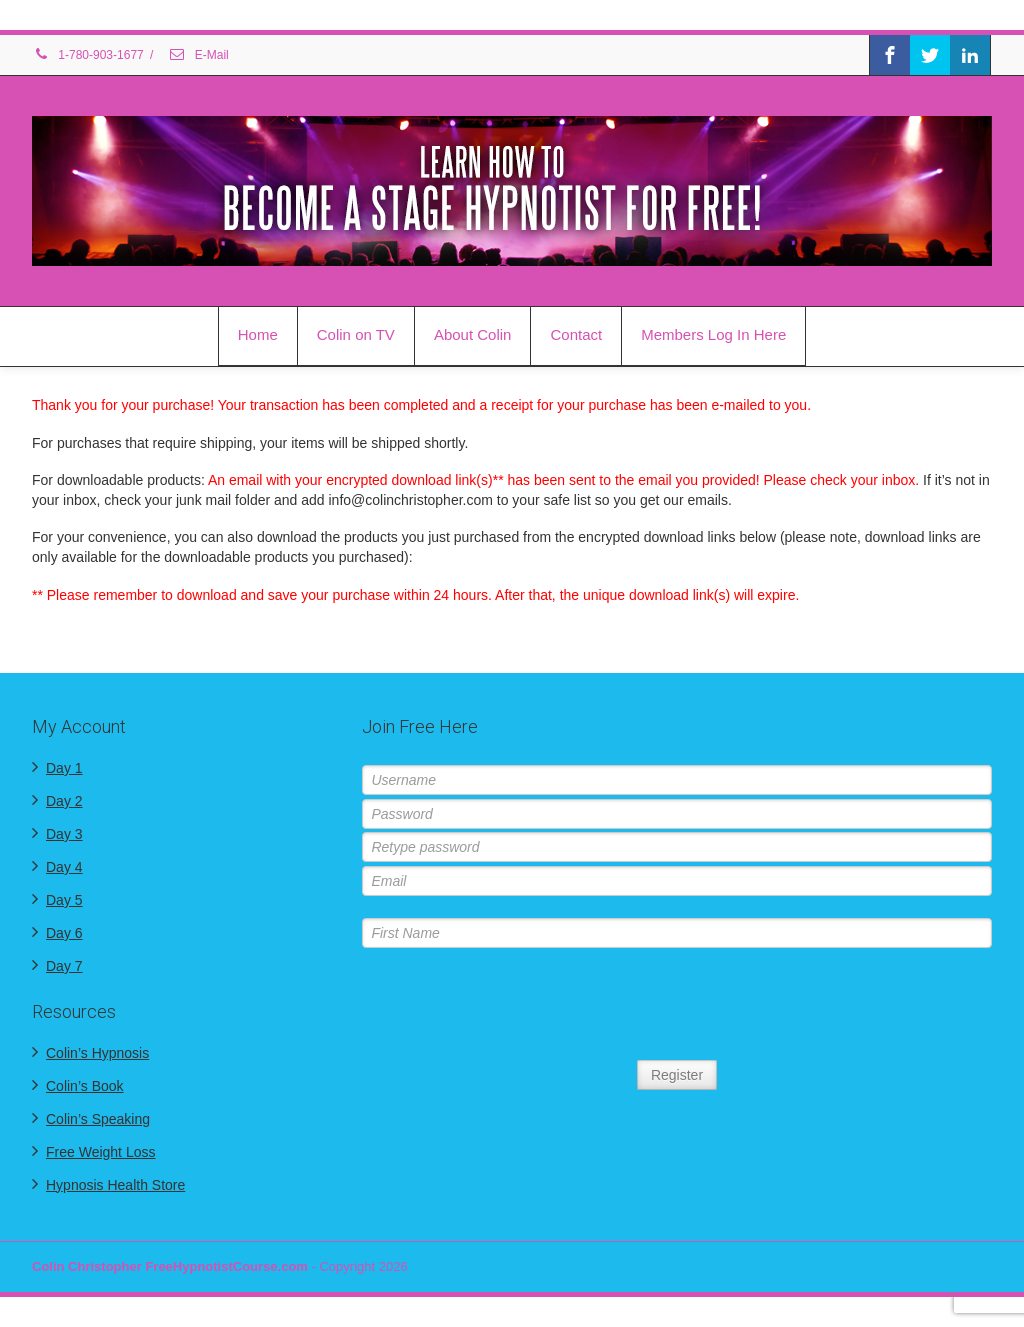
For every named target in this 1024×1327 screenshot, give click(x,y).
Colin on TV (356, 334)
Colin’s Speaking (98, 1119)
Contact (576, 334)
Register (677, 1075)
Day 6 (64, 933)
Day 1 (64, 768)
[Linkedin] (970, 55)
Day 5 (64, 900)
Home (258, 334)
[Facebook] (890, 55)
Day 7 (64, 966)
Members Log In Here (713, 334)
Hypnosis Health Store (115, 1185)
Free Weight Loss (100, 1152)
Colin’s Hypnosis (97, 1053)
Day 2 (64, 801)
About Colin (473, 334)
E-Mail (198, 55)
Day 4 (64, 867)
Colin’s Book (85, 1086)
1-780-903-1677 (88, 55)
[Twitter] (930, 55)
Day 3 (64, 834)
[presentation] (677, 1006)
